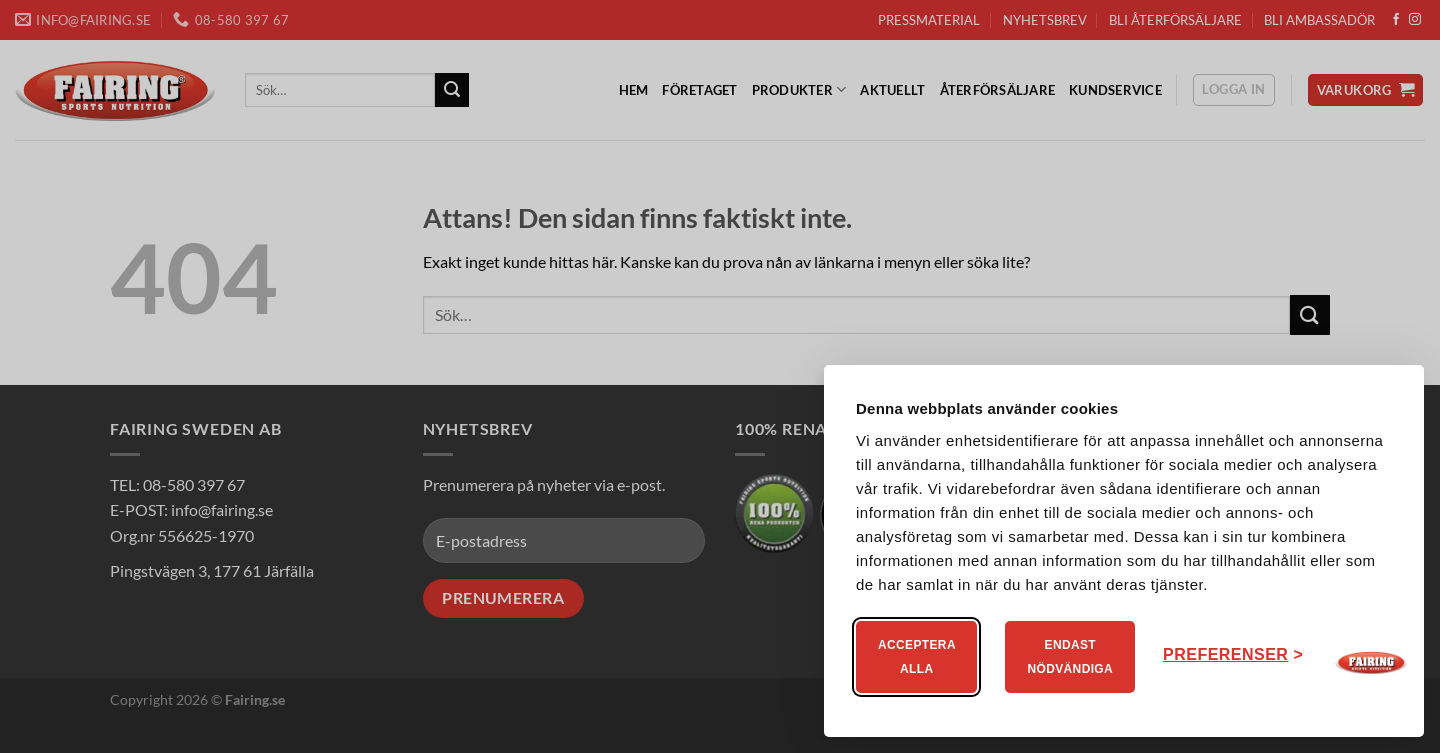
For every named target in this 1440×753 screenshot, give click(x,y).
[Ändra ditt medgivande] (1233, 655)
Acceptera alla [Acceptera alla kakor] (917, 657)
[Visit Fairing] (1371, 663)
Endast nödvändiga (1070, 657)
